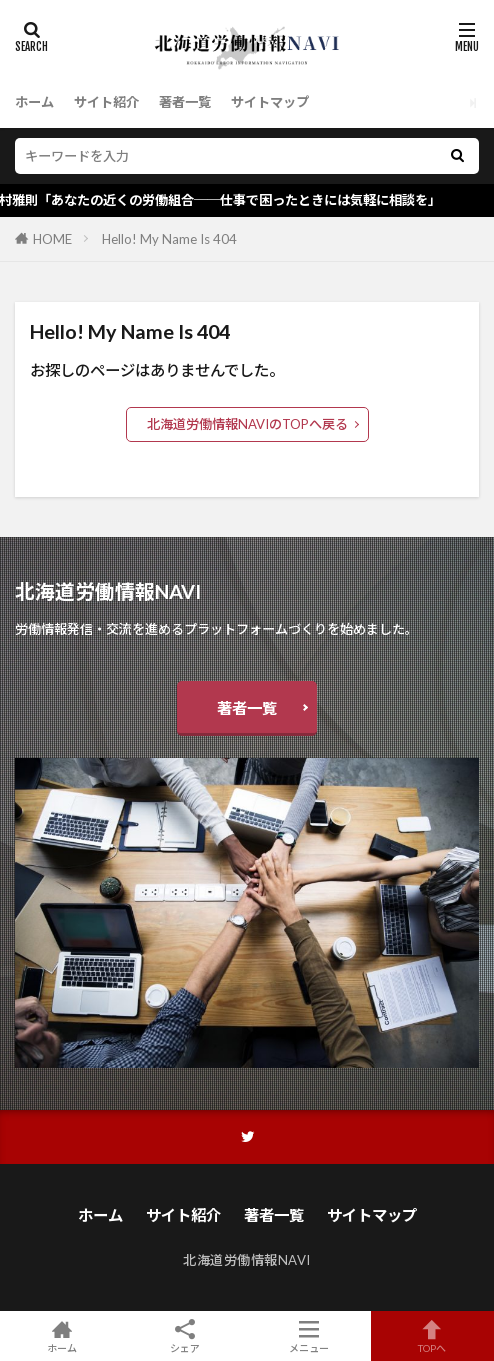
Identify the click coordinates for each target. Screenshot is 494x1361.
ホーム (34, 102)
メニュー (309, 1336)
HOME (52, 239)
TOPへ (433, 1336)
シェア (186, 1336)
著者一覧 (185, 102)
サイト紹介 (106, 102)
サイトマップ (270, 102)
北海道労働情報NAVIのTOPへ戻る (247, 424)
